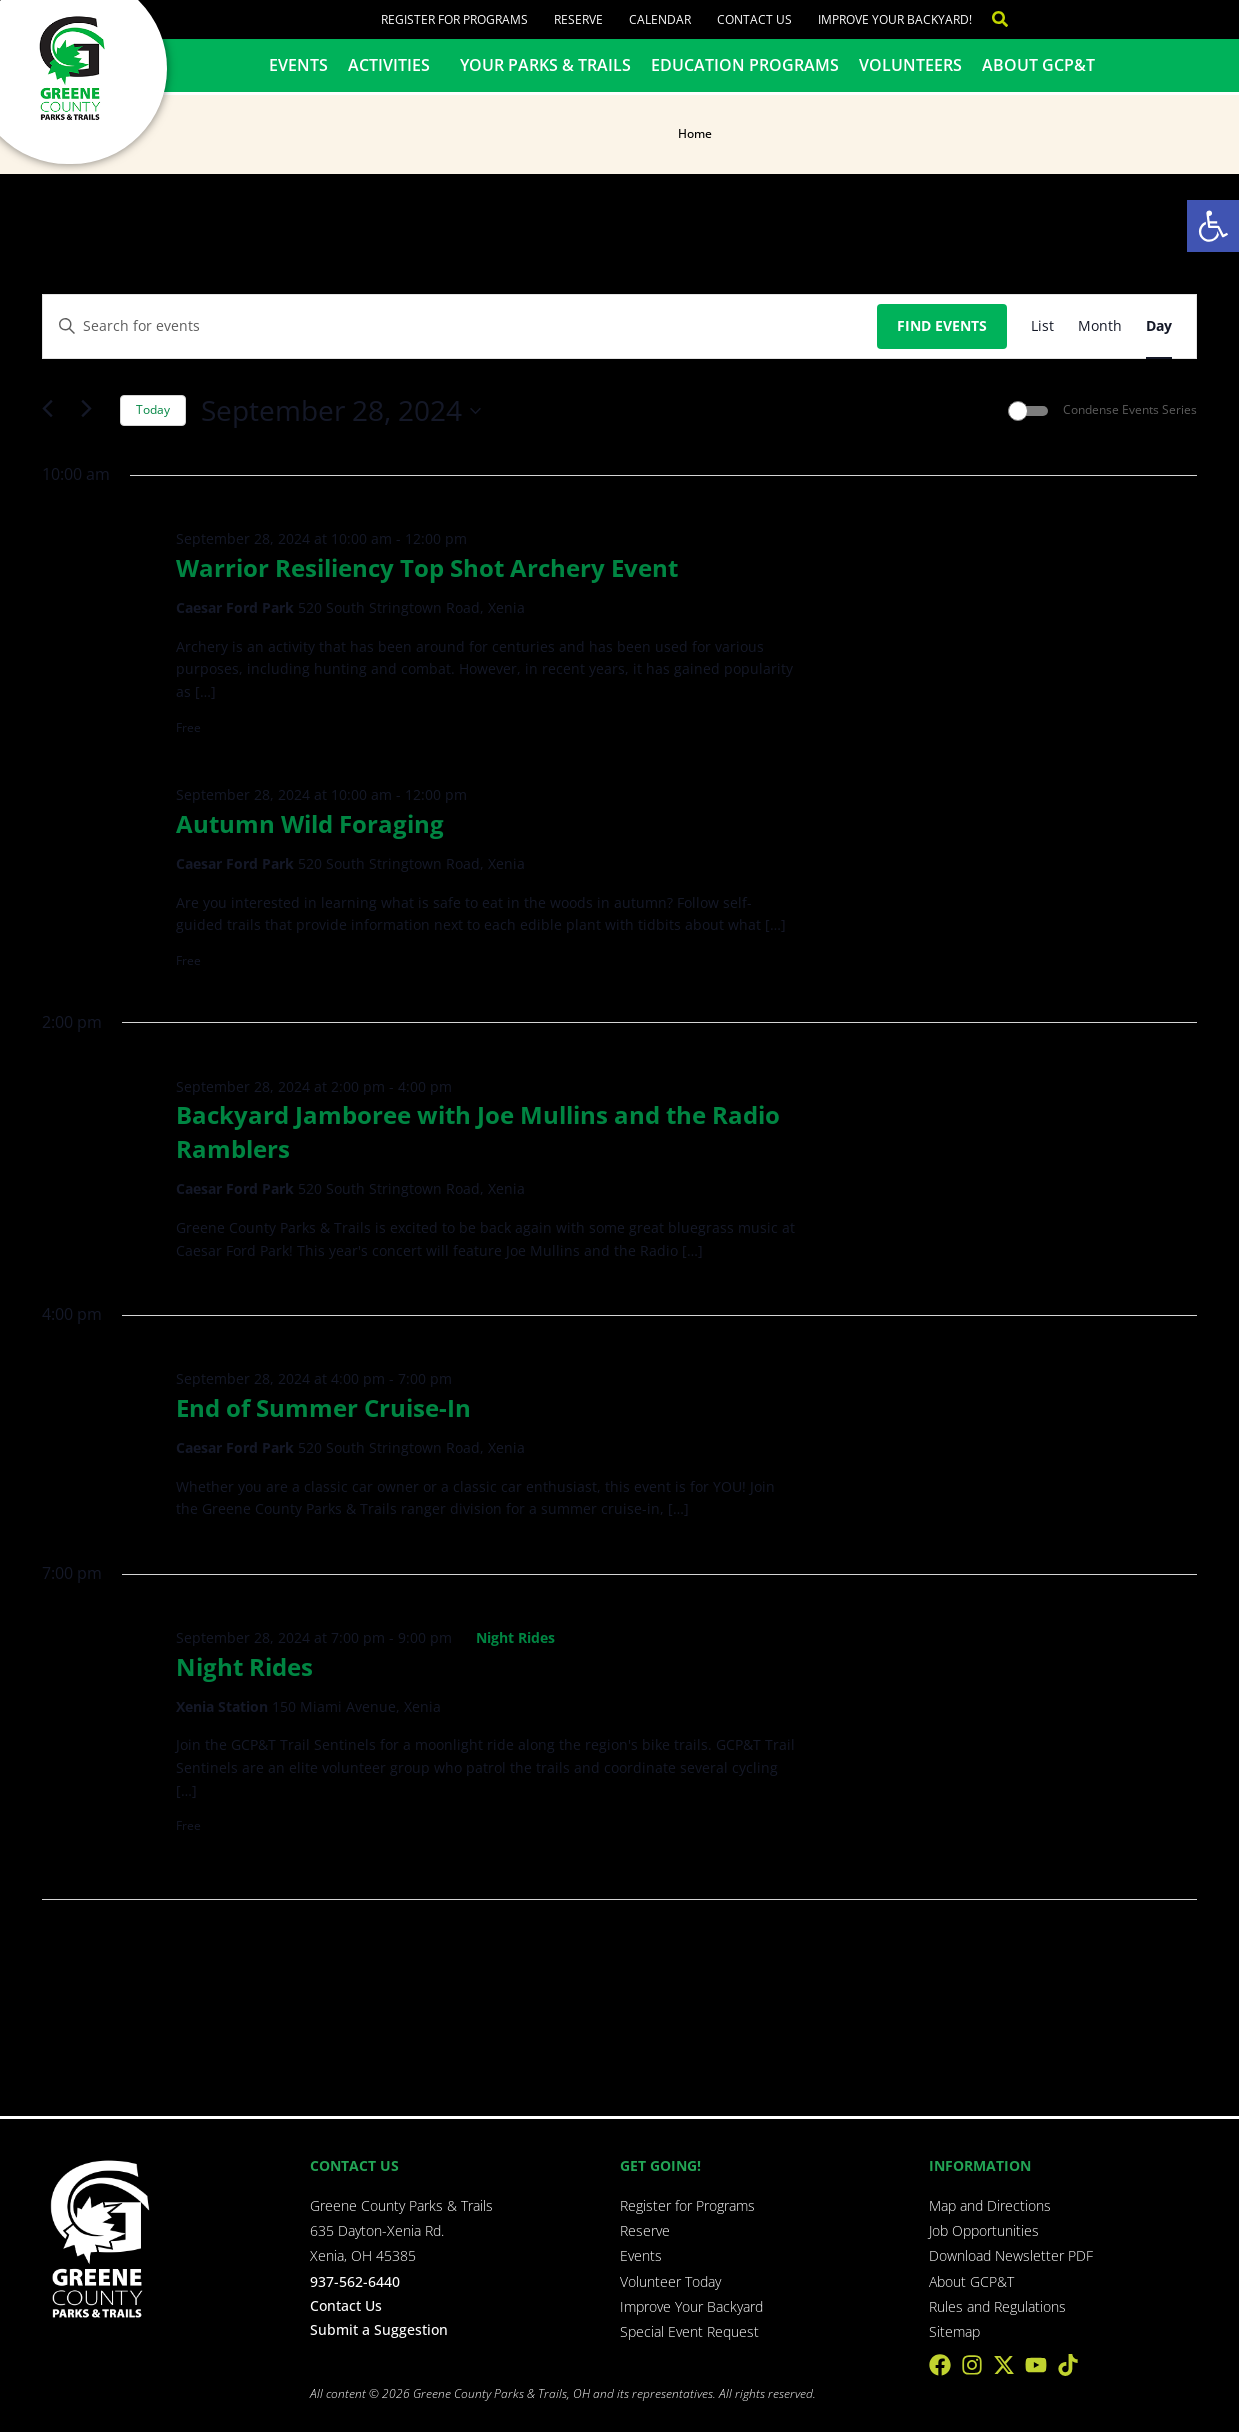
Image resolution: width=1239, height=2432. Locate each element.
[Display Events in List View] (1042, 326)
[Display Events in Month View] (1100, 326)
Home (695, 133)
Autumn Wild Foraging (310, 823)
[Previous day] (54, 411)
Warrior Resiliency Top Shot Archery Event (427, 567)
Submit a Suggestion (379, 2329)
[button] (1213, 226)
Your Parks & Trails (545, 65)
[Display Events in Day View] (1159, 326)
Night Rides (244, 1666)
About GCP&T (1038, 65)
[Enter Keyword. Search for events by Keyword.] (460, 326)
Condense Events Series (1130, 410)
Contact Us (754, 19)
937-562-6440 (355, 2281)
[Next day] (93, 411)
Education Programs (745, 65)
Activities (394, 65)
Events (298, 65)
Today (153, 409)
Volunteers (910, 65)
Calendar (660, 19)
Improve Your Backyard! (895, 19)
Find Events (942, 325)
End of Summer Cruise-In (323, 1407)
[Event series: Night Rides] (506, 1637)
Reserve (578, 19)
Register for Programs (454, 19)
